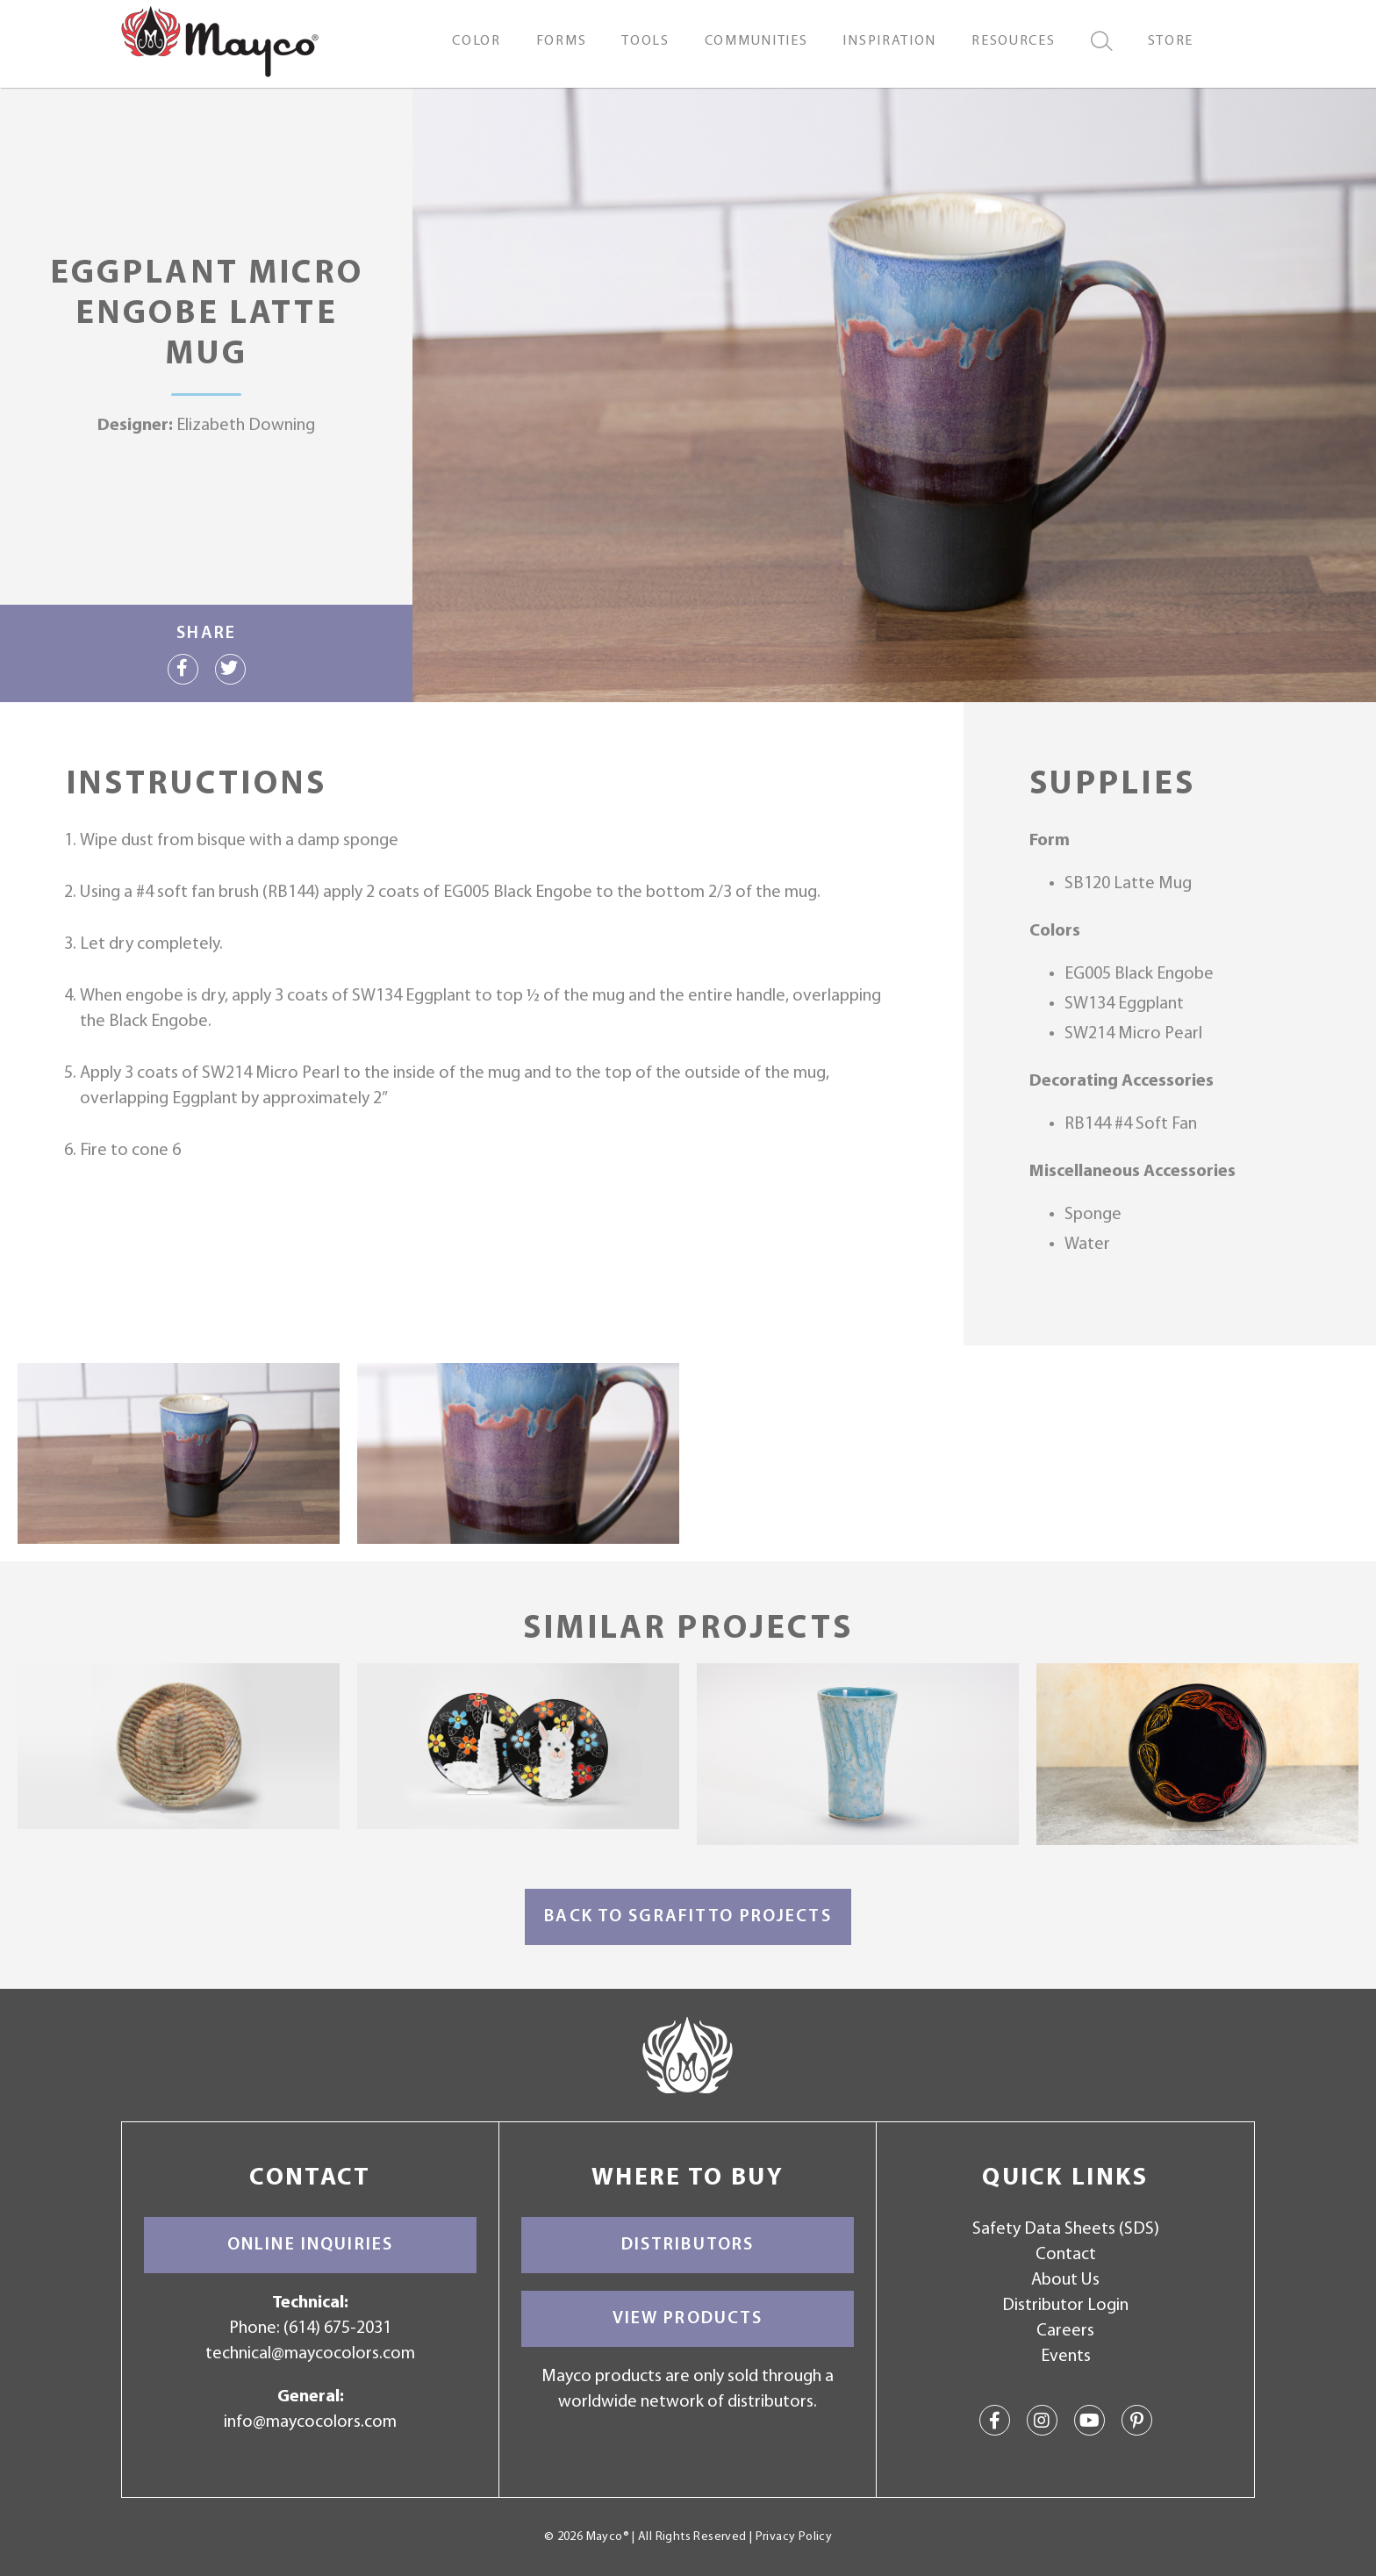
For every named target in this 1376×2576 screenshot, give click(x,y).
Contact (1066, 2255)
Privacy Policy (794, 2537)
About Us (1065, 2280)
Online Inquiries (310, 2245)
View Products (688, 2319)
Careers (1065, 2331)
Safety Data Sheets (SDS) (1065, 2229)
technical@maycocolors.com (310, 2354)
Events (1066, 2356)
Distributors (688, 2245)
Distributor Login (1065, 2305)
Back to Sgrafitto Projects (687, 1917)
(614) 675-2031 (337, 2328)
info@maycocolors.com (310, 2422)
